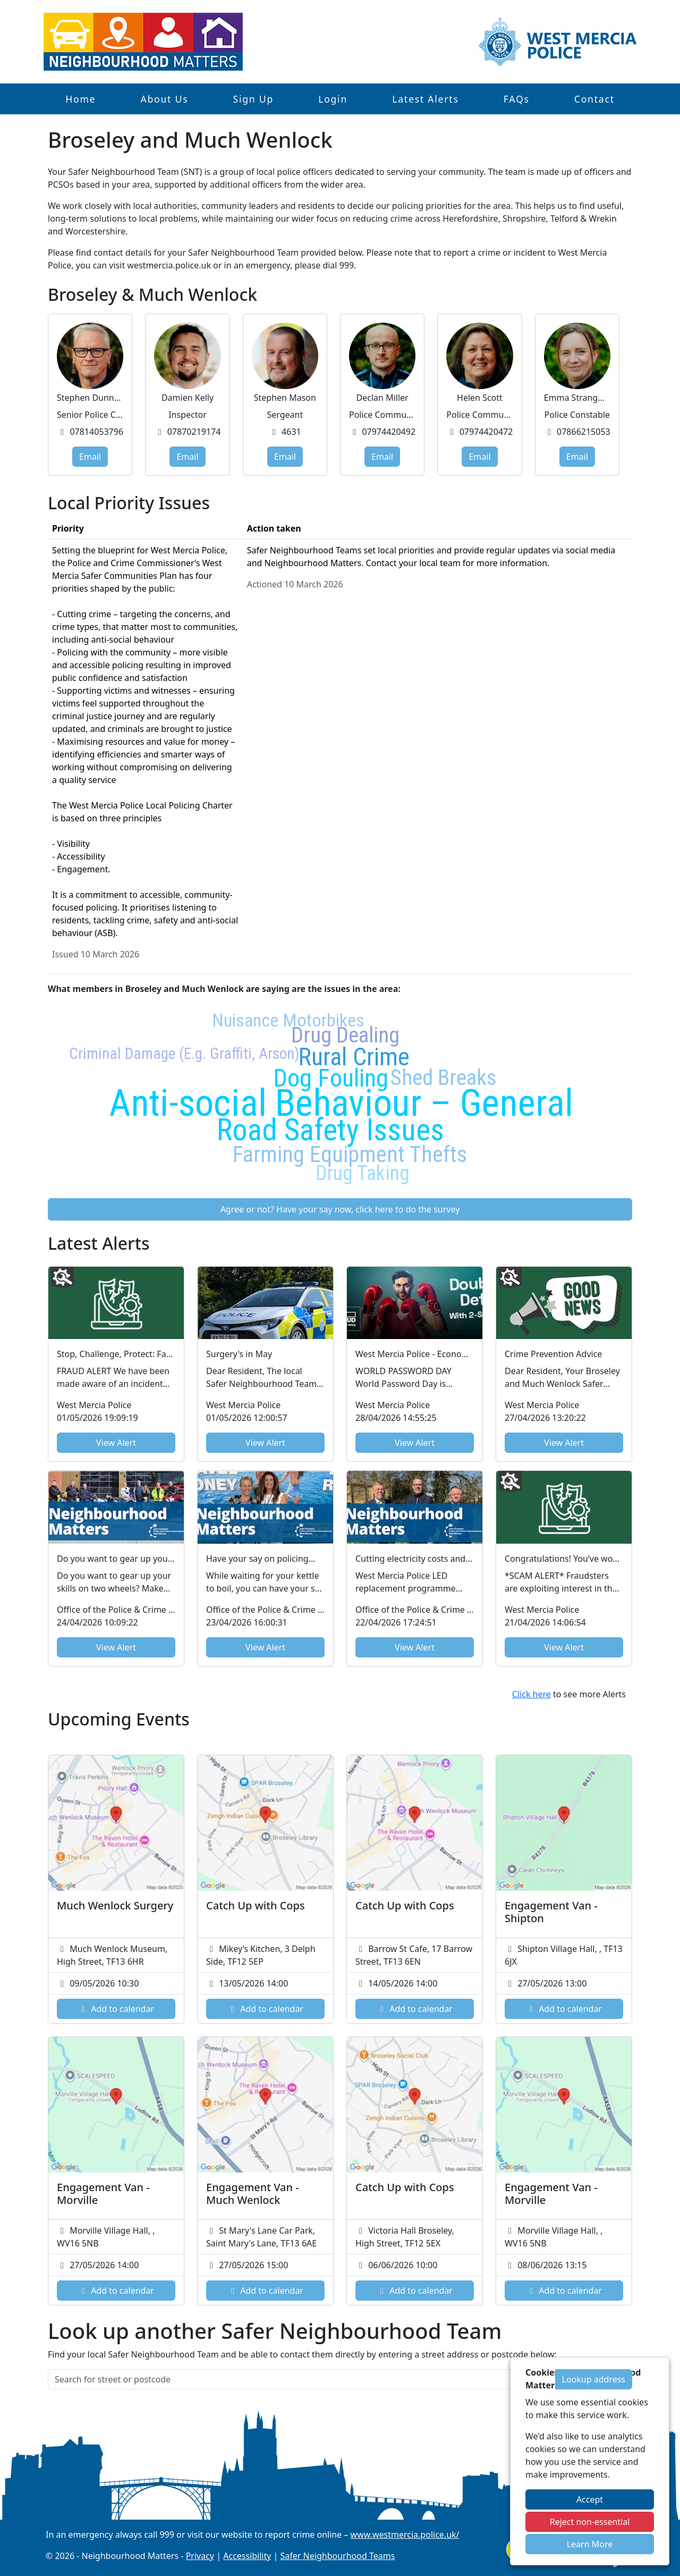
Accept (589, 2499)
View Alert (116, 1443)
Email (90, 456)
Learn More (590, 2544)
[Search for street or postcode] (302, 2379)
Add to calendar (116, 2009)
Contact (594, 98)
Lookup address (593, 2379)
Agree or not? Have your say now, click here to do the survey (340, 1209)
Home (80, 98)
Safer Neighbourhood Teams (337, 2556)
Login (332, 98)
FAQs (517, 98)
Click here (531, 1694)
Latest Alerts (425, 98)
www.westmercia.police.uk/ (405, 2534)
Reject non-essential (590, 2522)
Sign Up (253, 98)
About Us (164, 98)
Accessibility (247, 2556)
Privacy (200, 2556)
